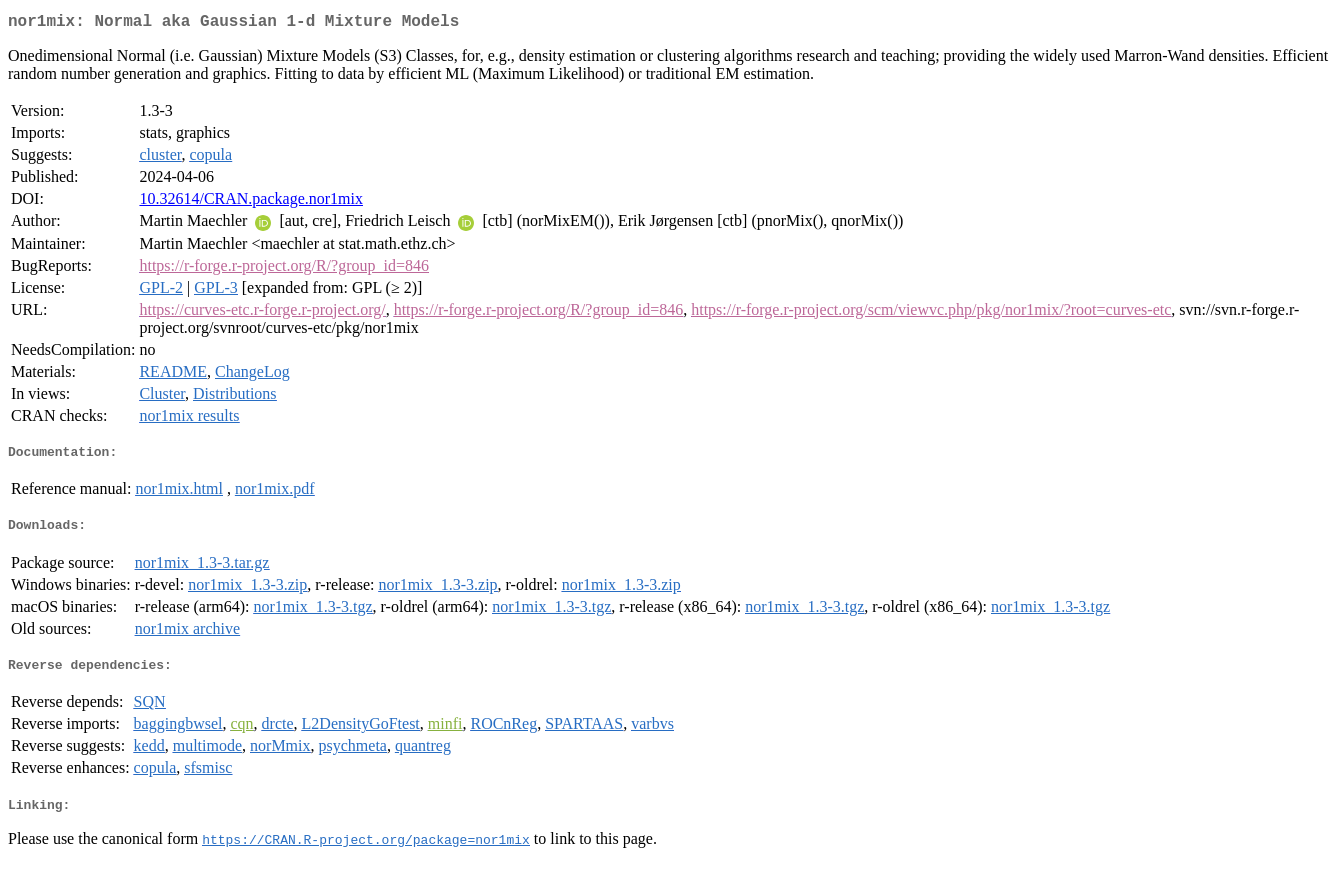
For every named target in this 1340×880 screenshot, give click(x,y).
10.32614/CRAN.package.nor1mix (251, 202)
